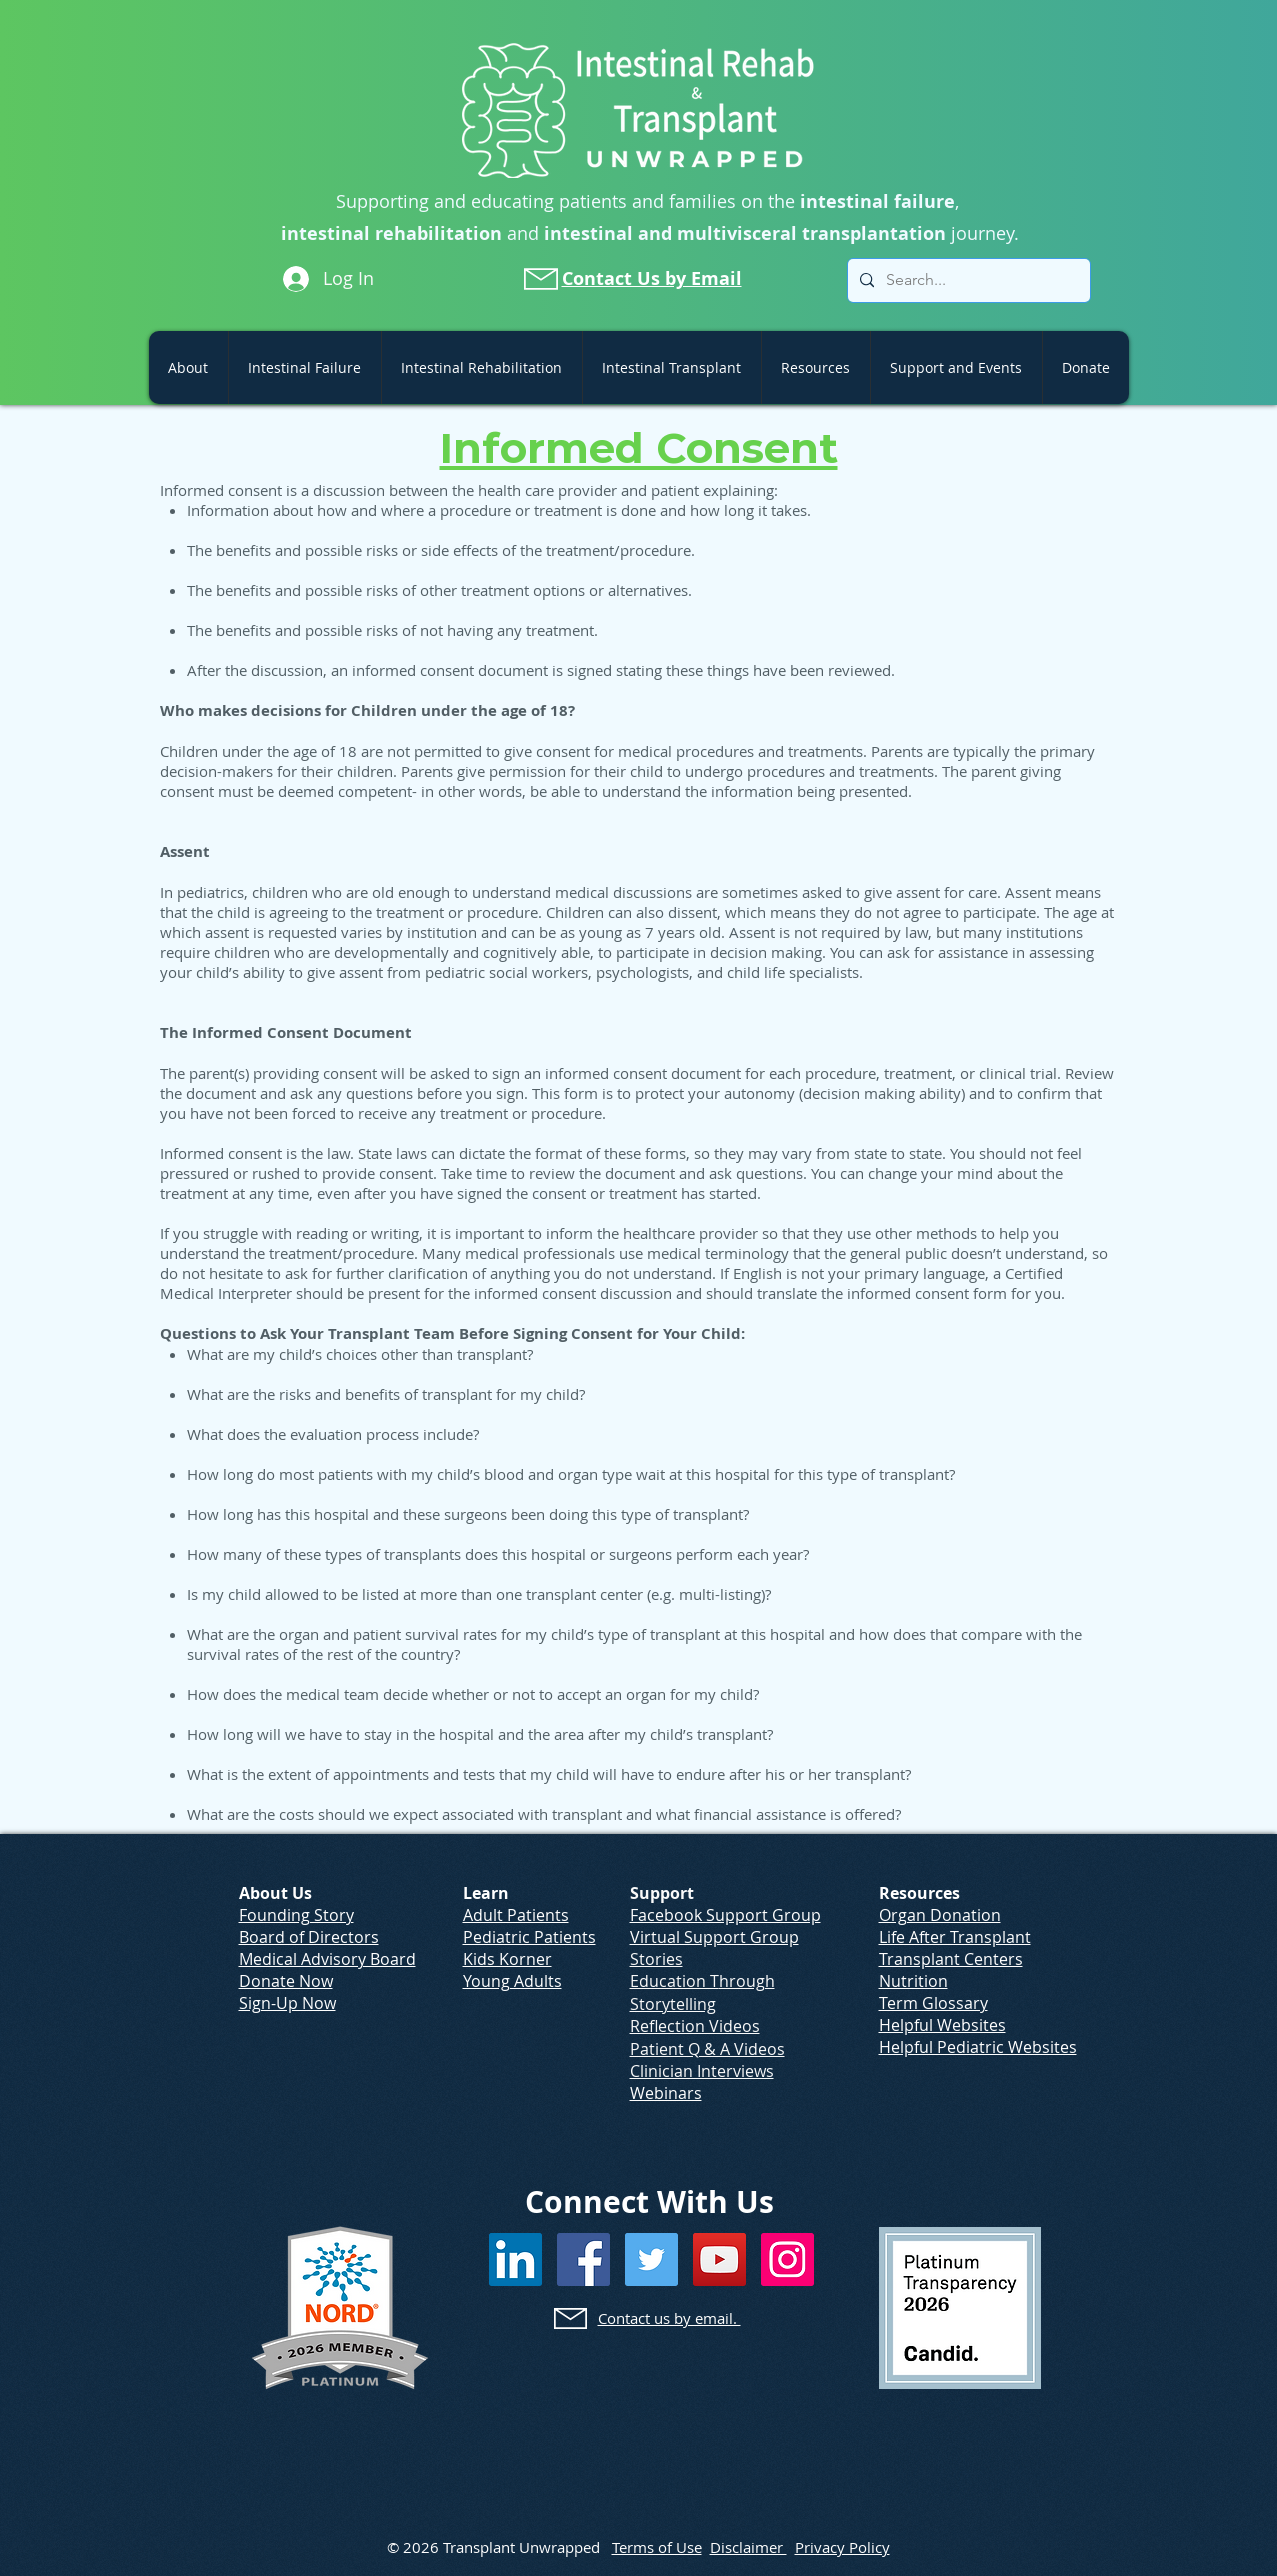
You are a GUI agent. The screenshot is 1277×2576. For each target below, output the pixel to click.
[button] (188, 367)
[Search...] (967, 280)
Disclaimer (748, 2547)
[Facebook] (583, 2259)
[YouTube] (719, 2259)
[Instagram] (787, 2259)
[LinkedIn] (515, 2259)
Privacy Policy (842, 2547)
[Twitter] (651, 2259)
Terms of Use (657, 2547)
